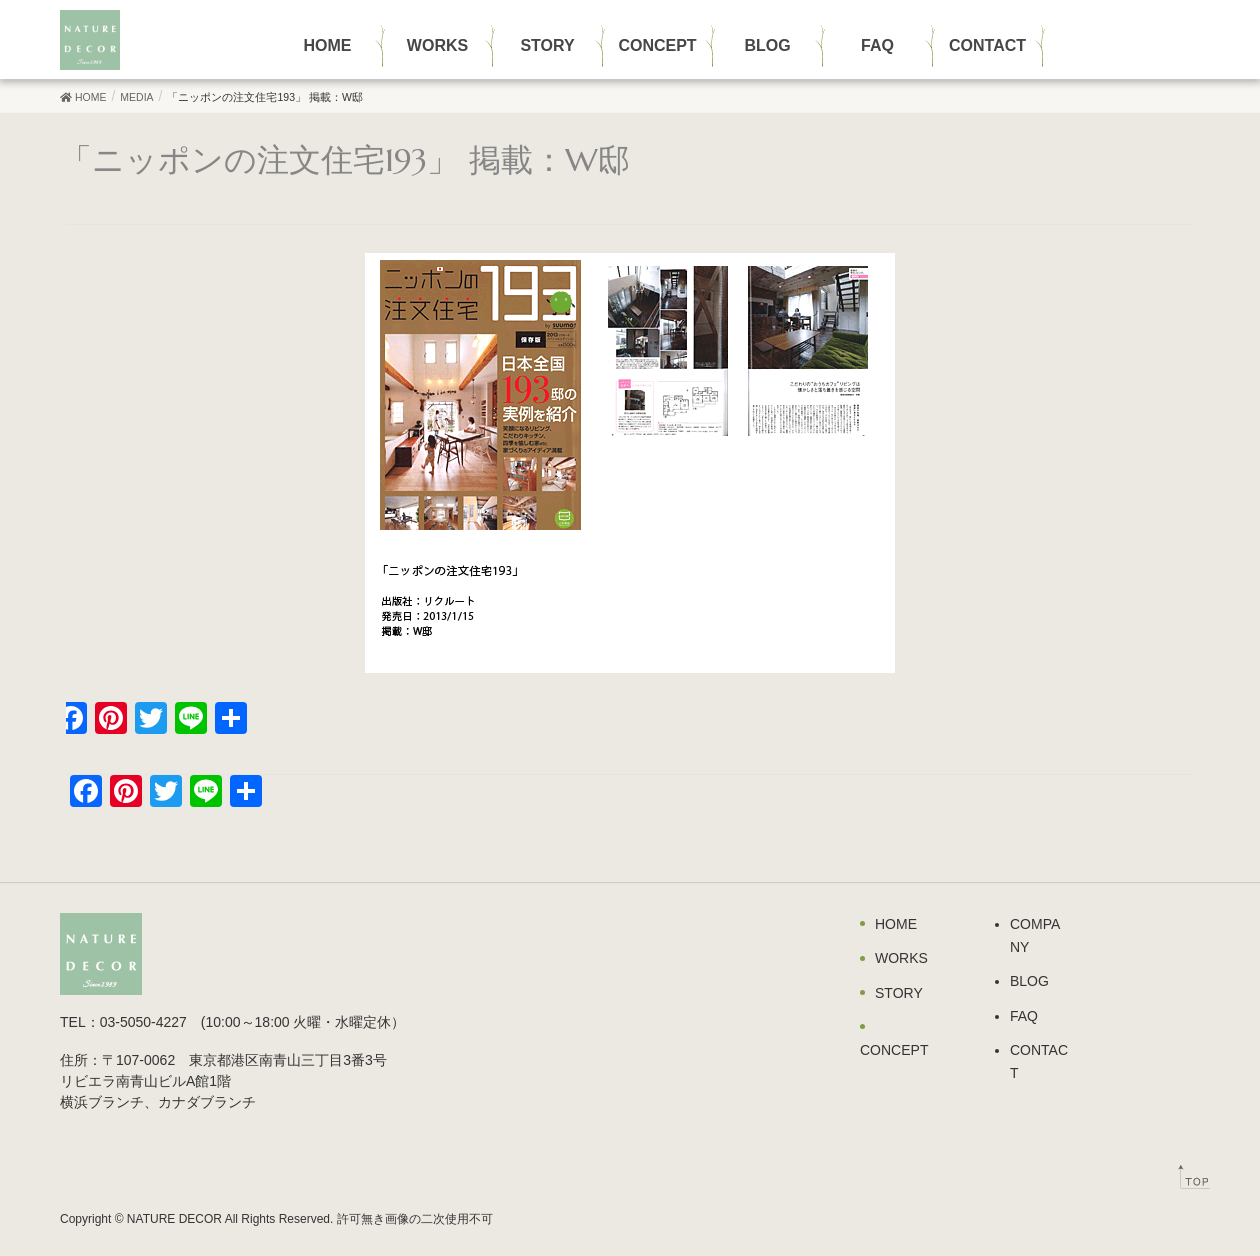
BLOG (1029, 981)
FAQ (1024, 1016)
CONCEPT (894, 1050)
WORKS (901, 958)
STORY (899, 993)
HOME (896, 924)
